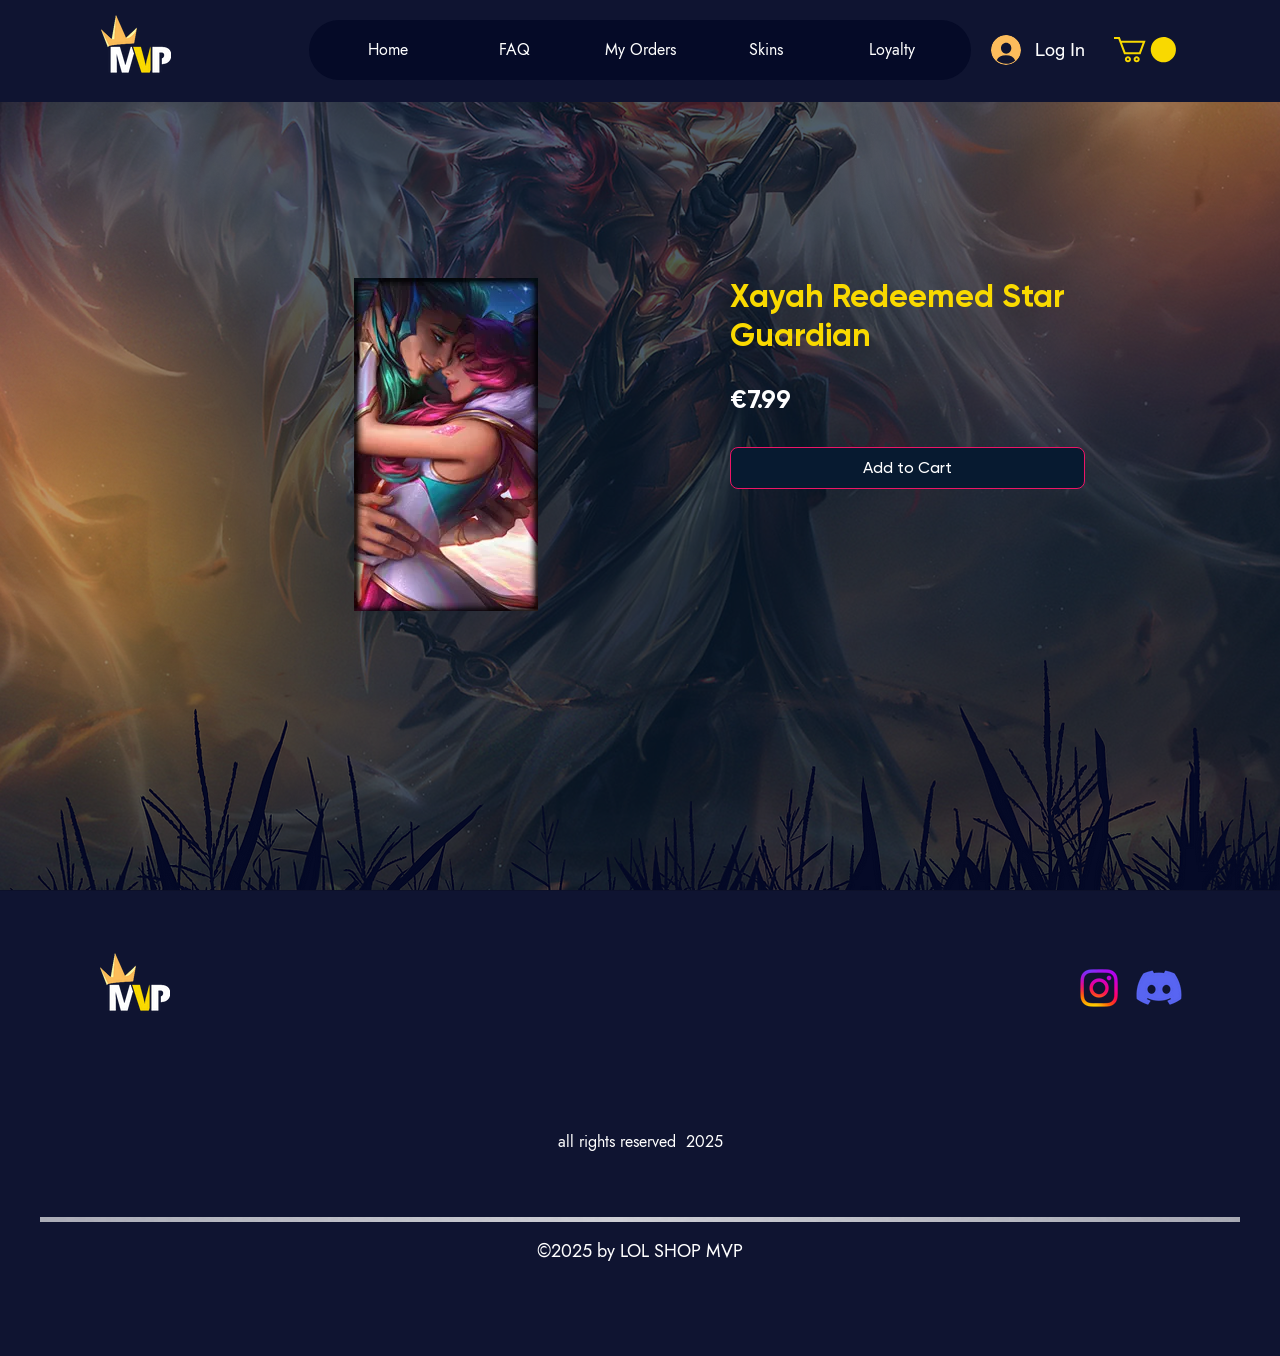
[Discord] (1159, 988)
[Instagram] (1099, 988)
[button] (1145, 49)
